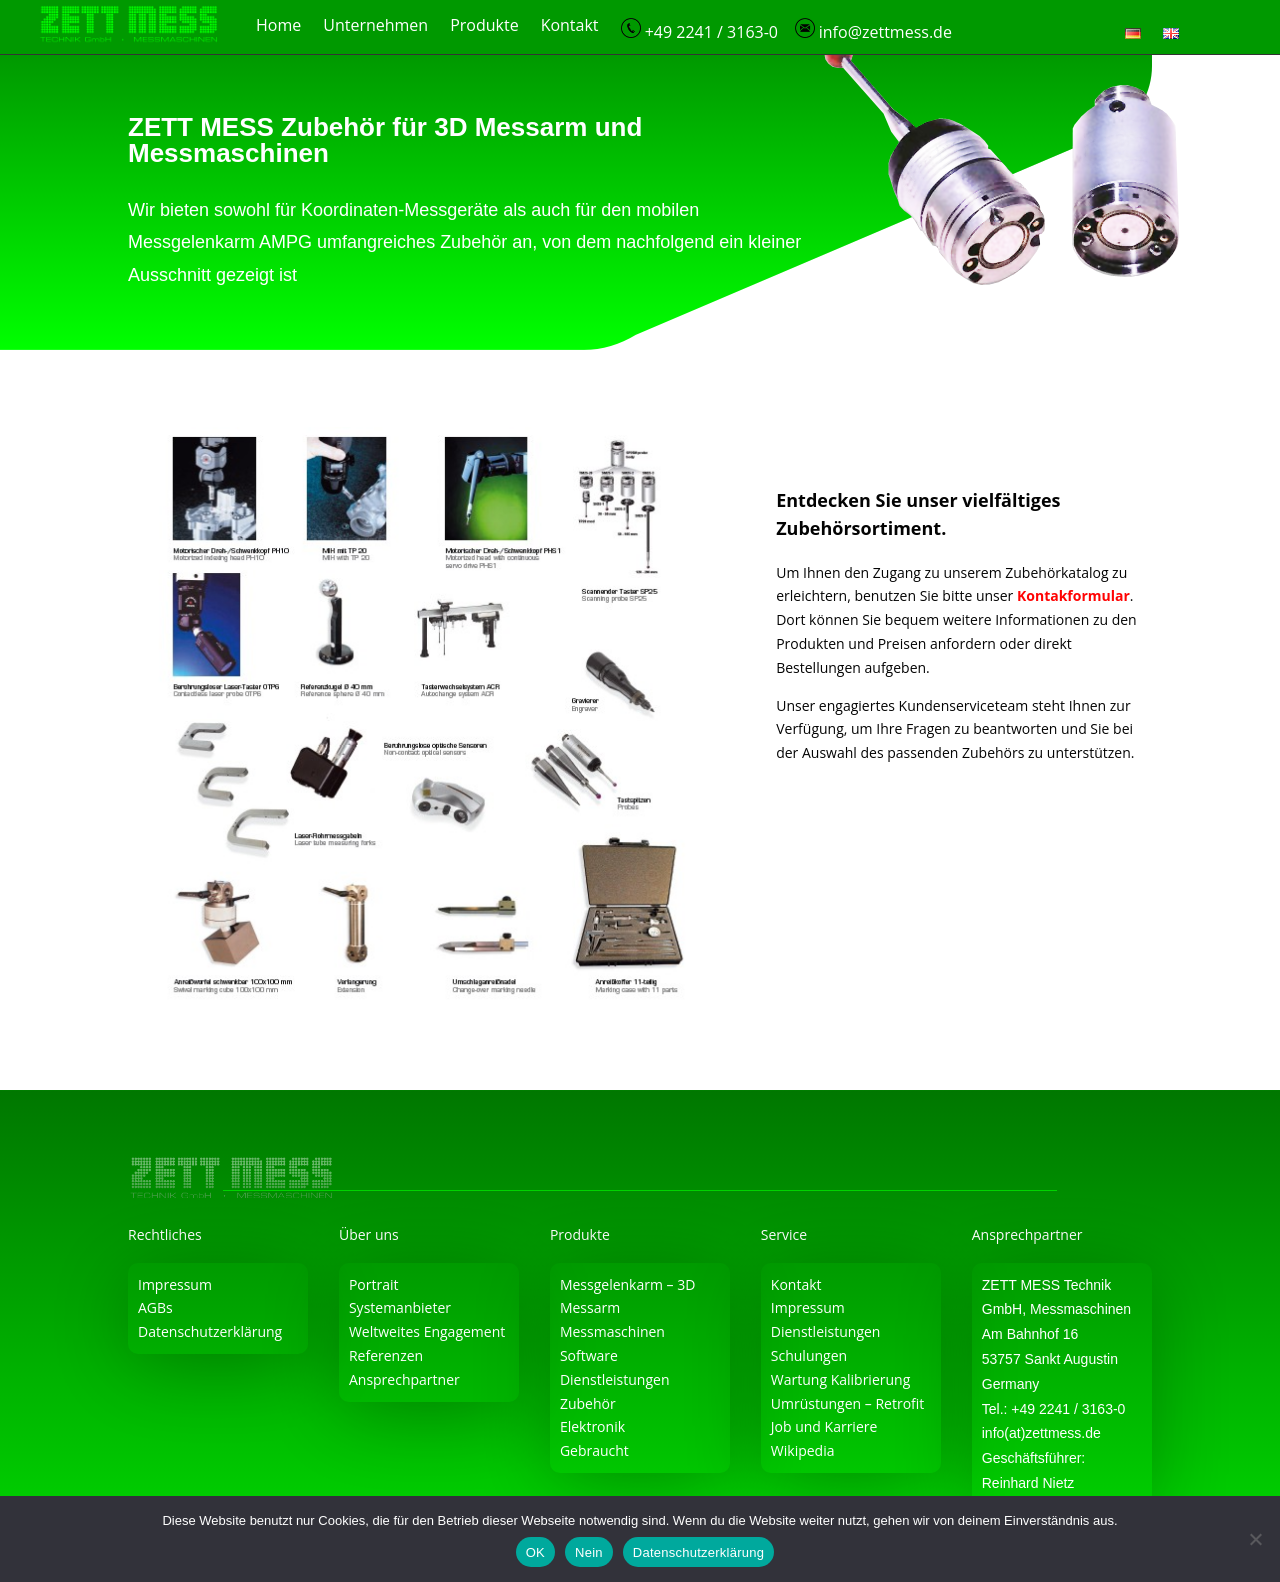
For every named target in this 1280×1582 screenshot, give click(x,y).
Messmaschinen (612, 1331)
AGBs (155, 1307)
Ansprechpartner (404, 1379)
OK (535, 1552)
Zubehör (588, 1403)
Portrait (374, 1284)
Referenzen (386, 1355)
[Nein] (1255, 1539)
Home (278, 27)
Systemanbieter (400, 1307)
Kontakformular (1073, 595)
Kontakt (570, 27)
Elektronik (592, 1426)
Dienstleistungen (615, 1379)
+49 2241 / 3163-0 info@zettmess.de (786, 30)
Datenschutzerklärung (210, 1331)
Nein (589, 1552)
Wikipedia (803, 1450)
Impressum (175, 1284)
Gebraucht (594, 1450)
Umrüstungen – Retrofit (848, 1403)
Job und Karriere (824, 1426)
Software (589, 1355)
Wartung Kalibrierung (840, 1379)
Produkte (484, 27)
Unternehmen (375, 27)
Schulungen (809, 1355)
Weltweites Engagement (427, 1331)
